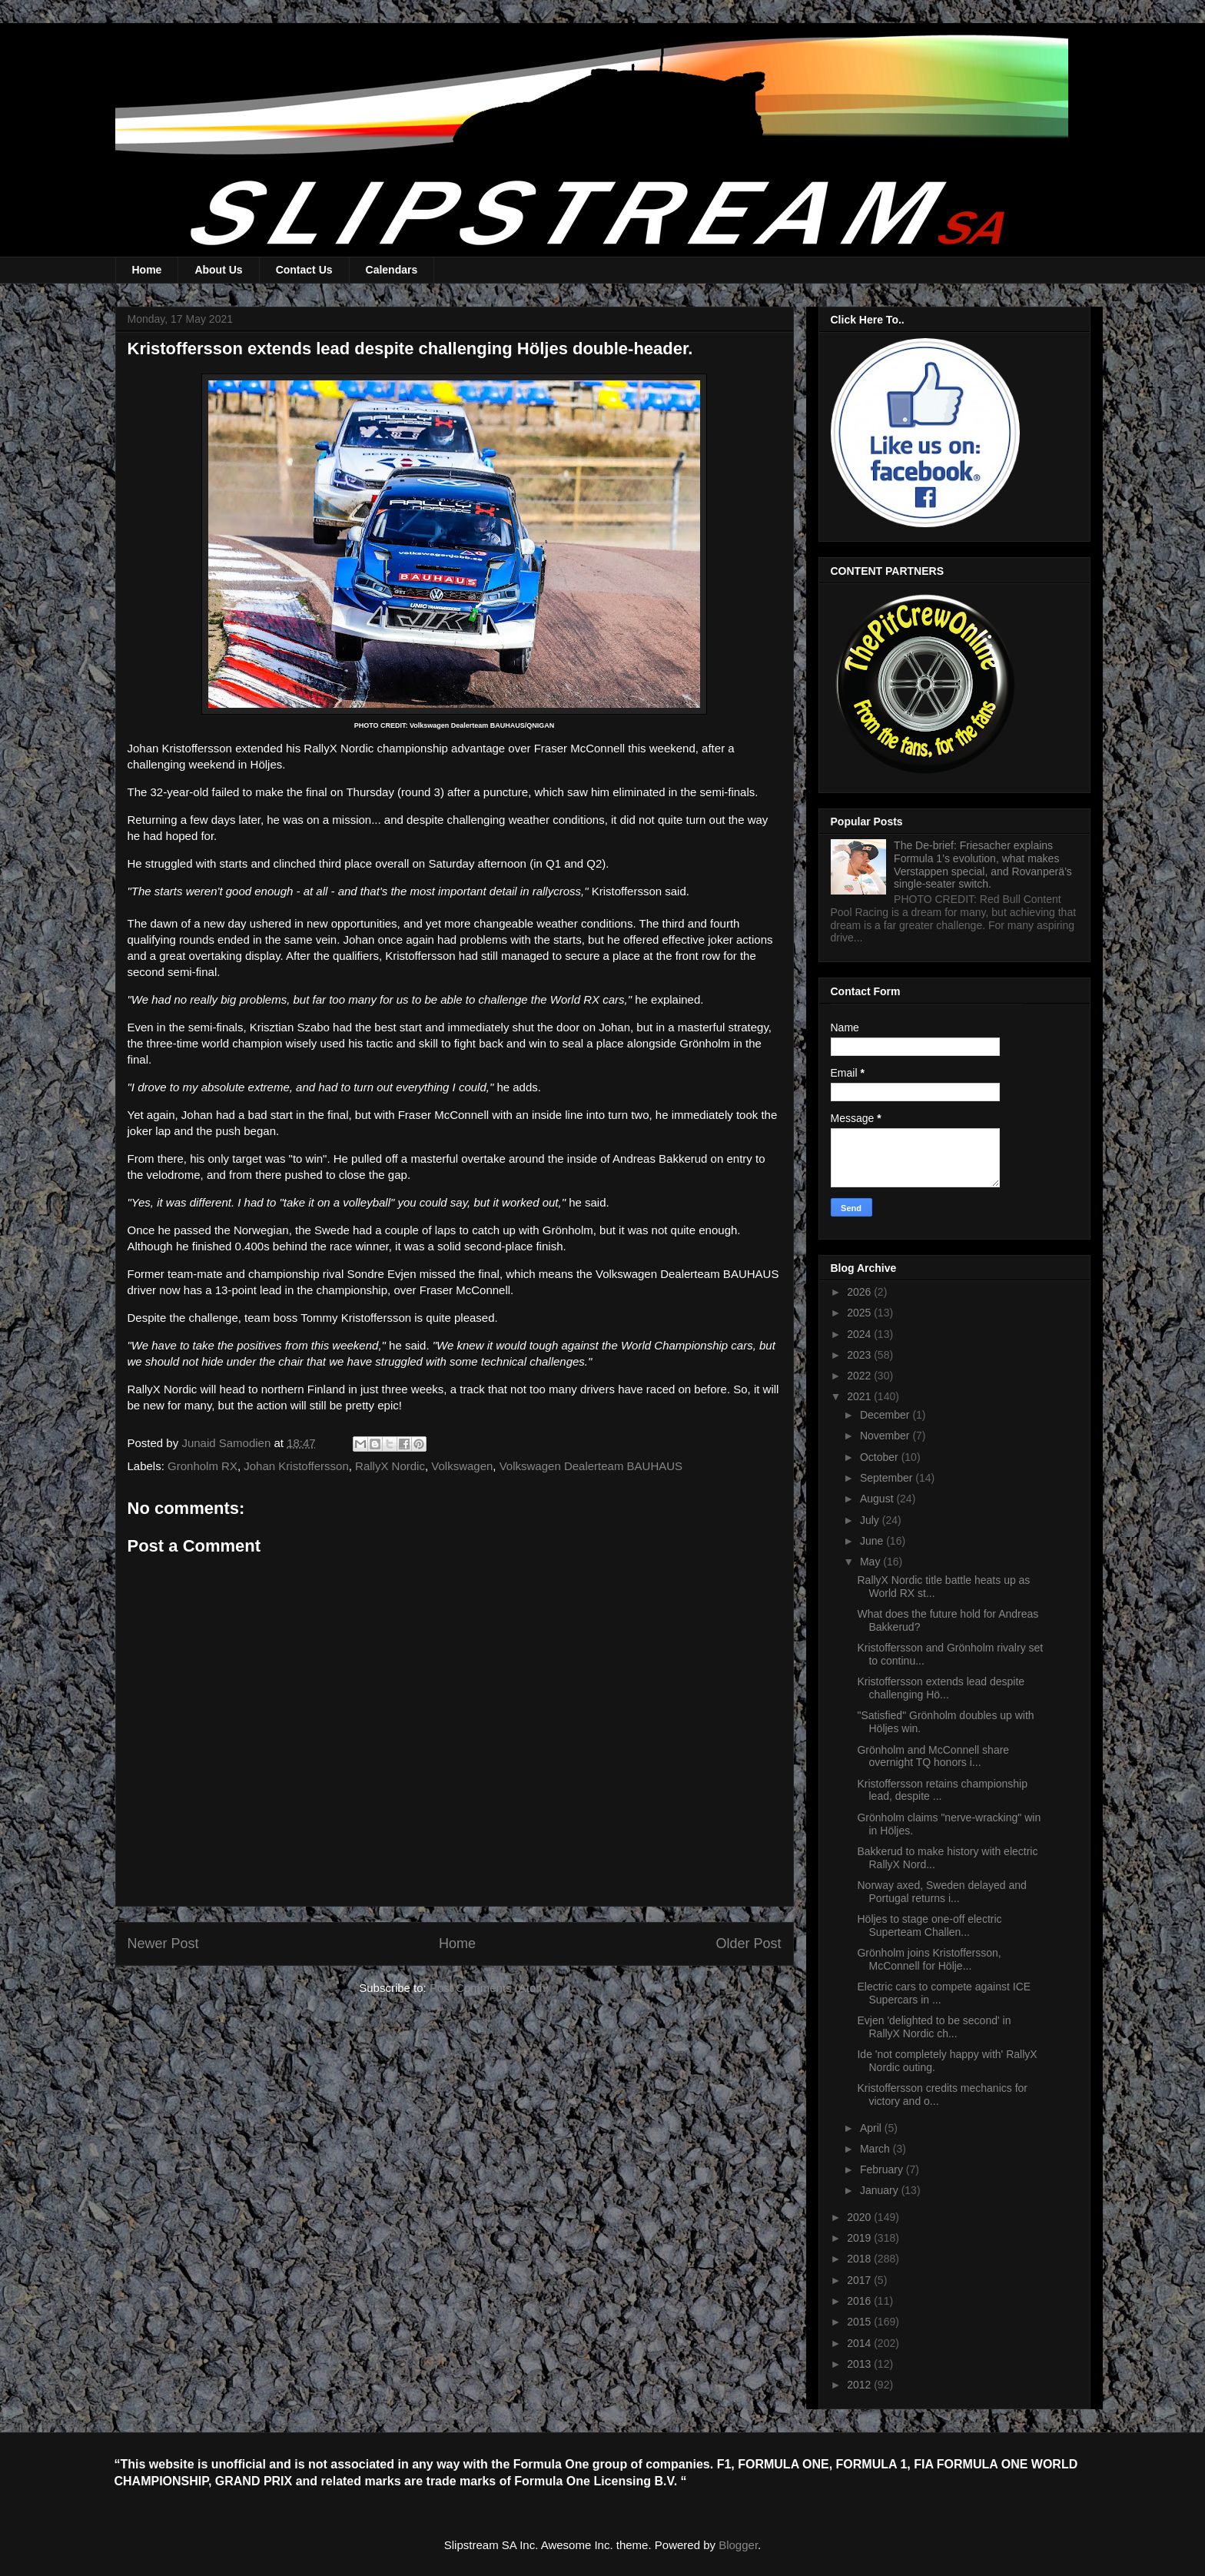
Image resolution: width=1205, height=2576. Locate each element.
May (871, 1561)
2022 (860, 1375)
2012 (860, 2384)
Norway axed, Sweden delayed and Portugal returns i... (941, 1891)
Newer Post (163, 1943)
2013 (860, 2364)
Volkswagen (462, 1465)
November (886, 1435)
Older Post (748, 1943)
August (878, 1498)
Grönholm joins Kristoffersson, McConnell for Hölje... (929, 1959)
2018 (860, 2258)
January (880, 2190)
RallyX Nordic (390, 1465)
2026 (860, 1292)
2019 (860, 2238)
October (880, 1457)
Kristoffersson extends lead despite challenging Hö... (940, 1688)
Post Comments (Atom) (489, 1987)
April (872, 2128)
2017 (860, 2280)
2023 (860, 1355)
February (883, 2169)
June (873, 1541)
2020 (860, 2217)
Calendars (392, 270)
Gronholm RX (202, 1465)
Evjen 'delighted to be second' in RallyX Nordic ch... (934, 2027)
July (871, 1520)
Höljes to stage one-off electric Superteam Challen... (929, 1925)
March (876, 2149)
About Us (218, 270)
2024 (860, 1334)
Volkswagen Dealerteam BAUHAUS (591, 1465)
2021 (860, 1396)
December (886, 1415)
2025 (860, 1312)
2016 (860, 2301)
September (887, 1478)
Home (147, 270)
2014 (860, 2343)
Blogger (738, 2544)
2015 (860, 2321)
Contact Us (304, 270)
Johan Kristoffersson (296, 1465)
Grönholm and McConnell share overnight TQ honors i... (933, 1756)
